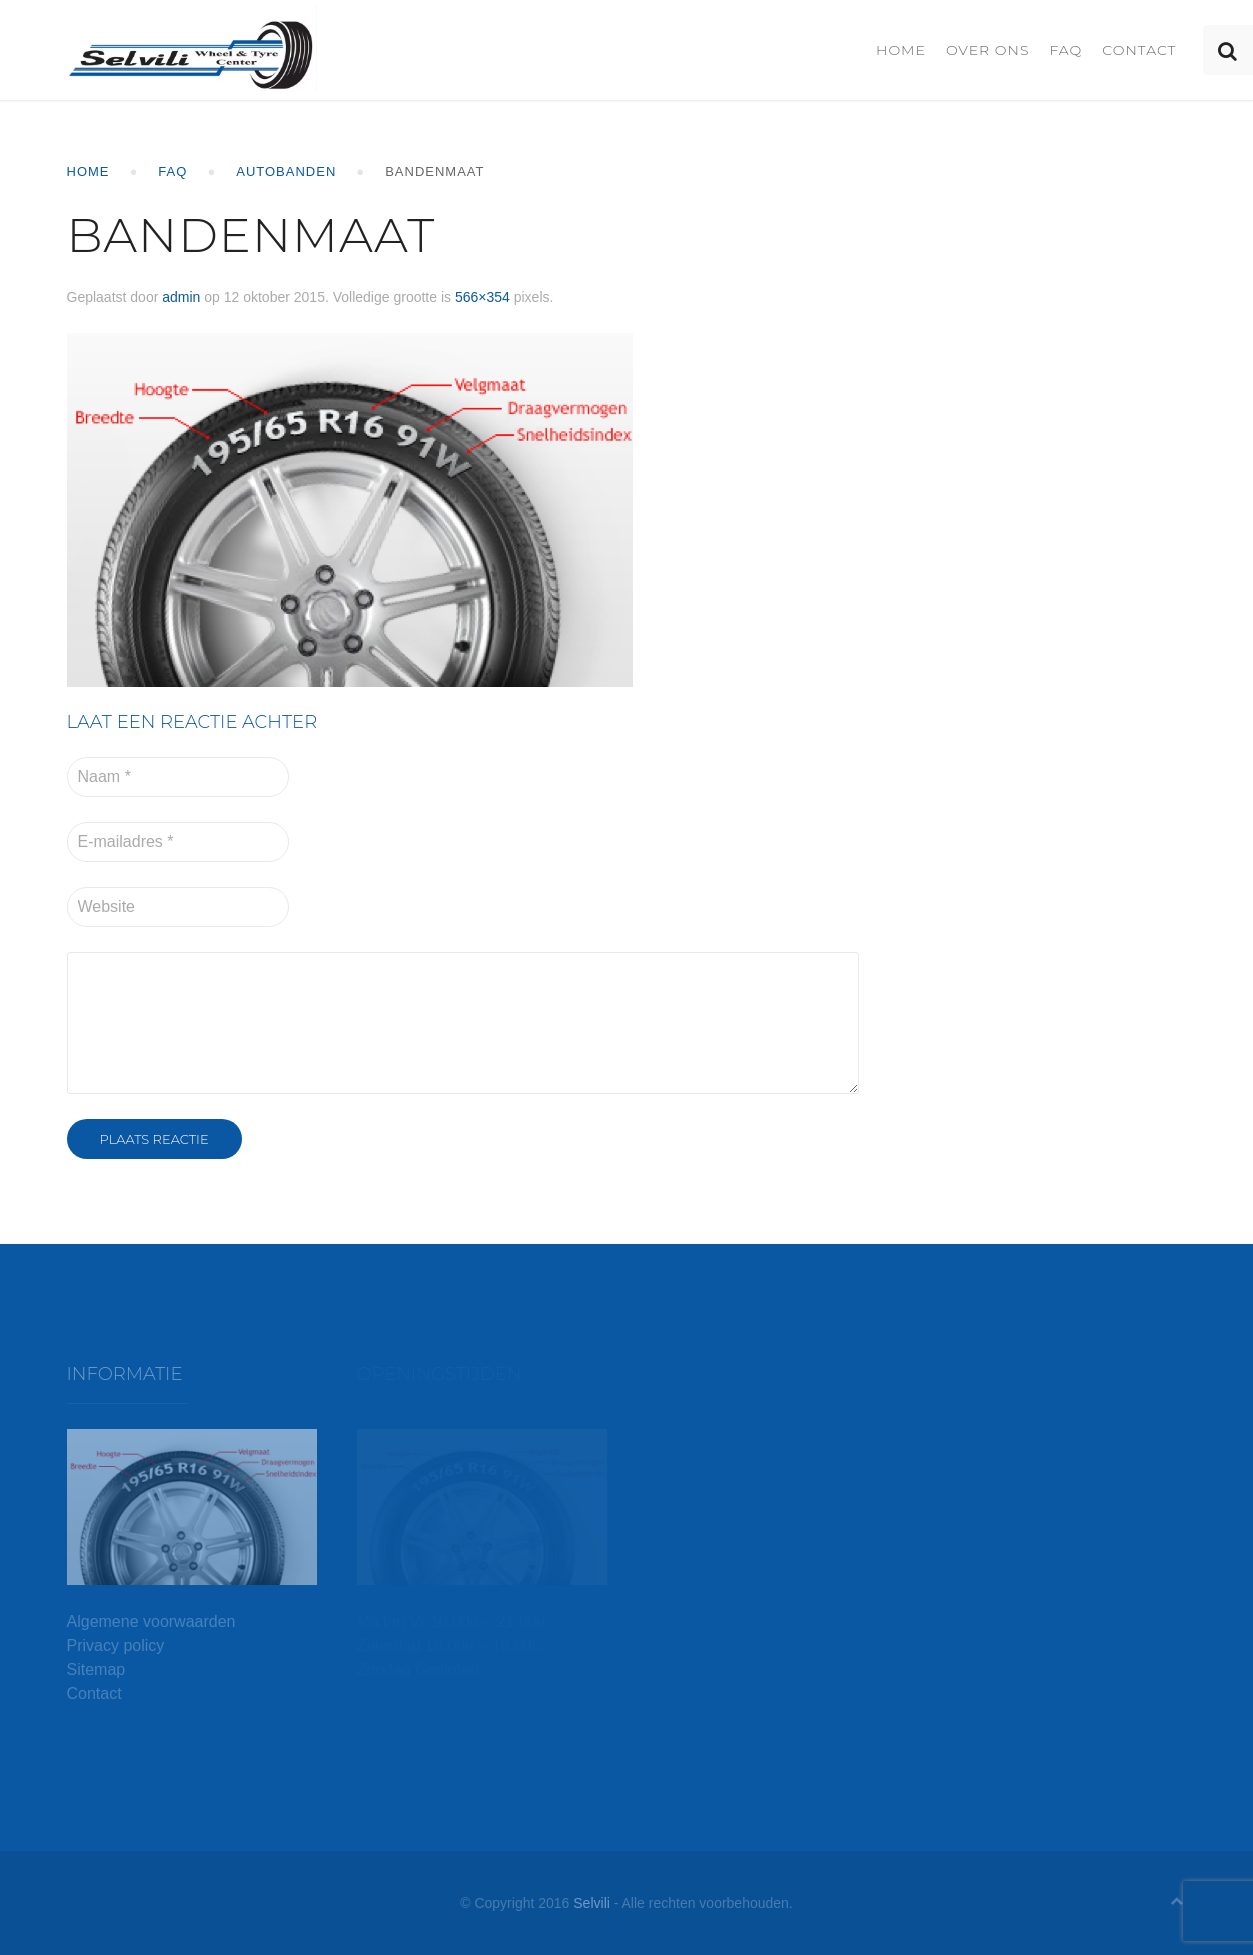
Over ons (988, 50)
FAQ (1065, 50)
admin (181, 297)
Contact (1139, 50)
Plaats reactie (154, 1139)
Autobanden (286, 171)
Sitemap (96, 1669)
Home (901, 50)
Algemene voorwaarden (151, 1621)
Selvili (591, 1903)
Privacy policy (116, 1645)
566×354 (482, 297)
